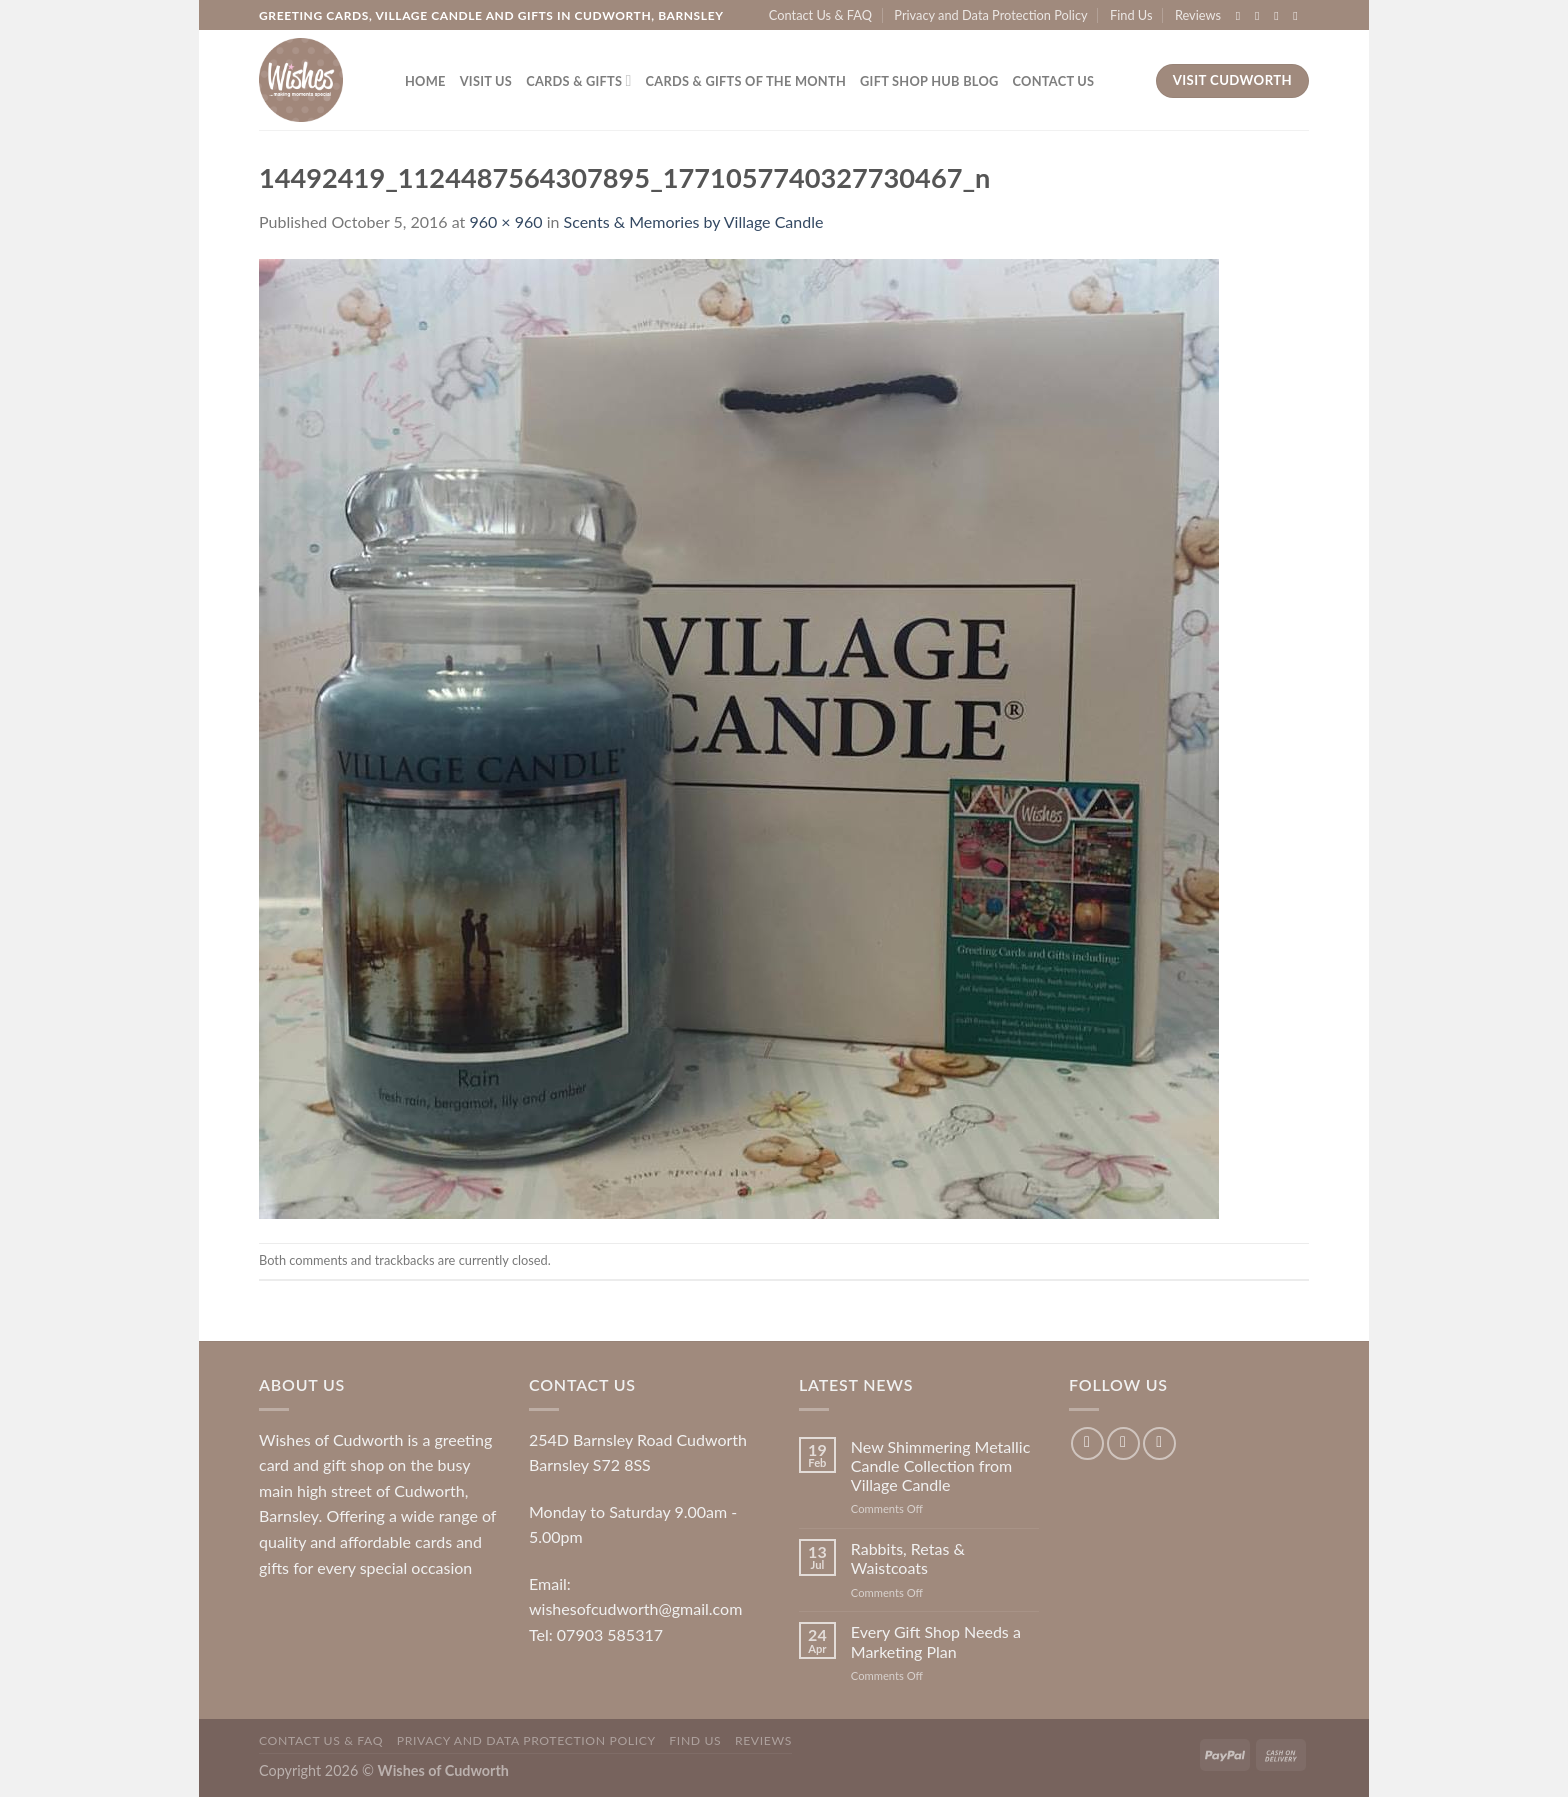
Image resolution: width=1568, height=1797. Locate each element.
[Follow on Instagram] (1261, 16)
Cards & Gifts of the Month (746, 81)
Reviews (1198, 15)
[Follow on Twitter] (1280, 16)
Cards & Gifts (578, 80)
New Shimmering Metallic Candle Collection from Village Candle (940, 1465)
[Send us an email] (1299, 16)
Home (425, 81)
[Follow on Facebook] (1242, 16)
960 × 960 (505, 221)
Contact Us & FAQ (820, 15)
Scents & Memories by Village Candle (694, 221)
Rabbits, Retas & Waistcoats (908, 1558)
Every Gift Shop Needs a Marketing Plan (936, 1641)
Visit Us (486, 81)
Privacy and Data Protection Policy (990, 15)
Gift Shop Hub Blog (929, 81)
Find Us (1131, 15)
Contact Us (1054, 81)
